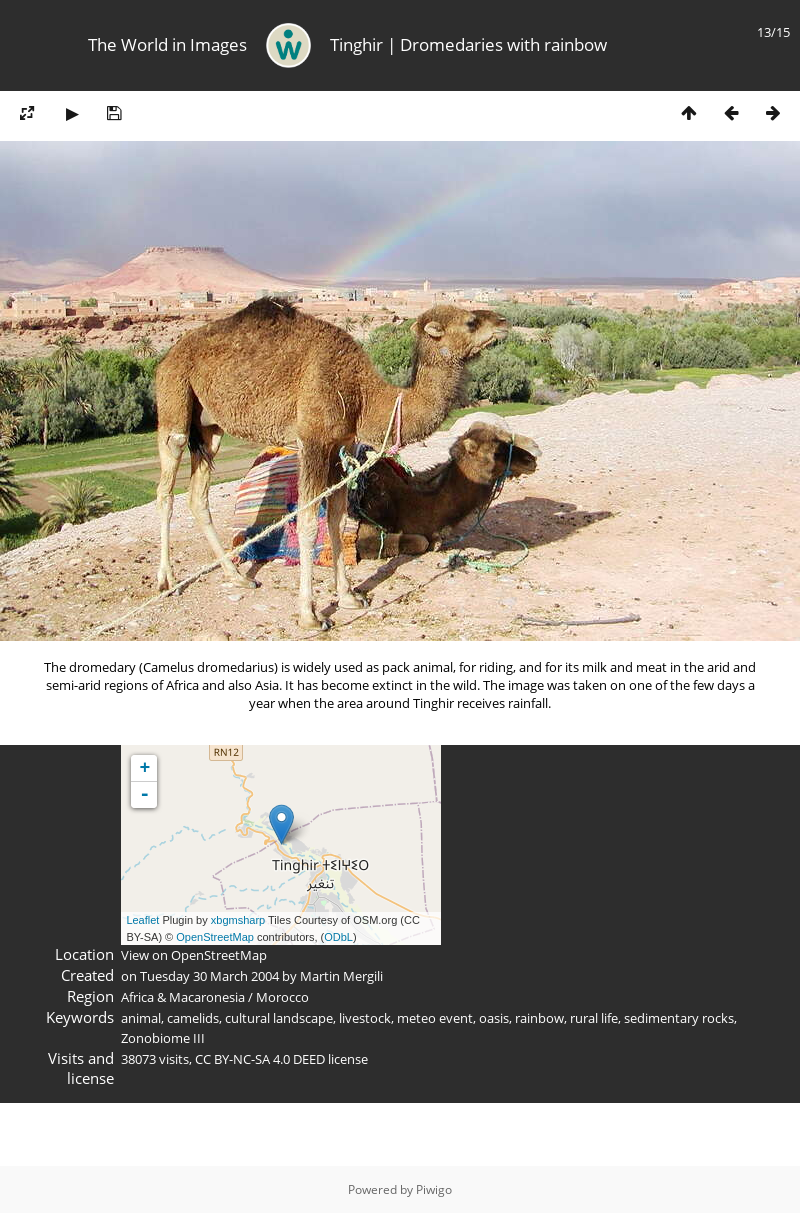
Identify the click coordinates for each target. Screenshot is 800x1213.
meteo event (435, 1018)
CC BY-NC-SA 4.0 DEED (260, 1059)
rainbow (539, 1018)
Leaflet (142, 920)
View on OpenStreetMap (194, 955)
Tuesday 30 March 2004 (209, 976)
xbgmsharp (238, 920)
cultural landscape (279, 1018)
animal (141, 1018)
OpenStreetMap (215, 937)
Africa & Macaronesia (183, 997)
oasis (494, 1018)
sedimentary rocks (679, 1018)
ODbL (338, 937)
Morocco (282, 997)
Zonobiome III (163, 1038)
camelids (193, 1018)
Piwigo (434, 1189)
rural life (594, 1018)
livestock (365, 1018)
